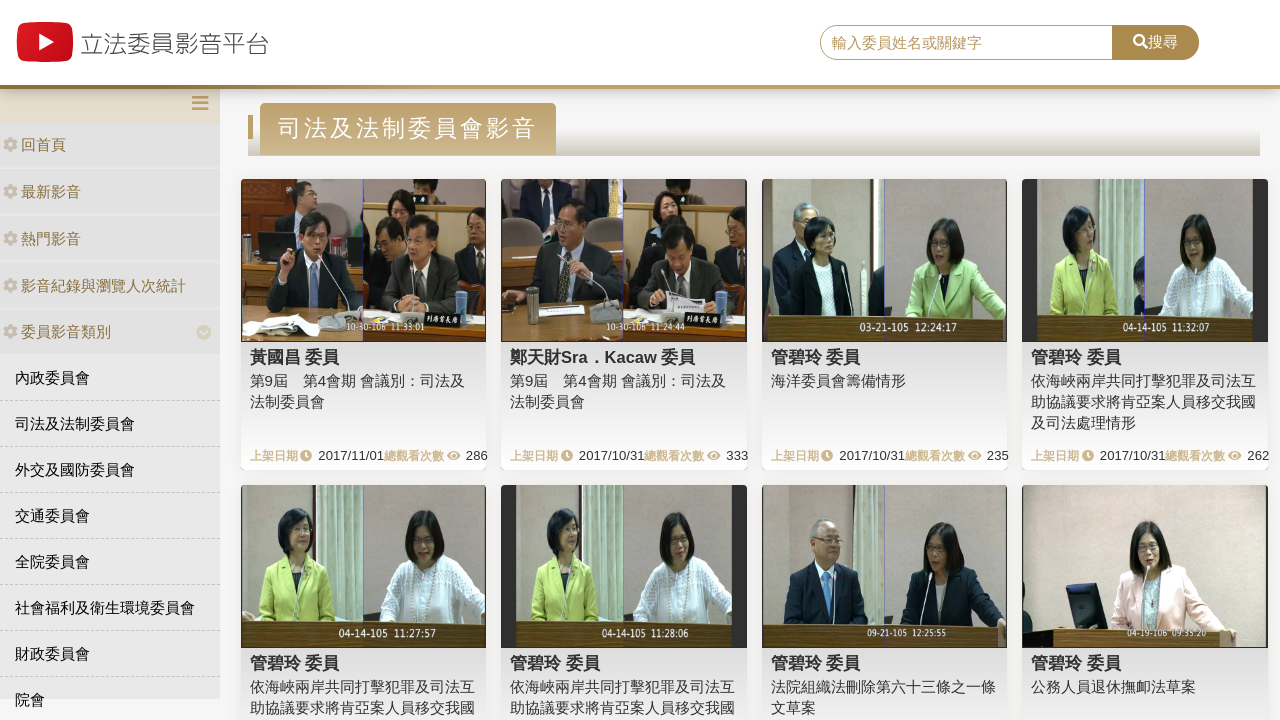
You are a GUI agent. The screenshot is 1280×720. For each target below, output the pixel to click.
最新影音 (42, 191)
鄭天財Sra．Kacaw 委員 (602, 357)
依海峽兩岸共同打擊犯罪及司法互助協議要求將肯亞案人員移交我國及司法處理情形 (1143, 402)
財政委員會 (52, 653)
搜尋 (1155, 41)
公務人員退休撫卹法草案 (1113, 686)
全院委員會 (52, 561)
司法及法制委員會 (75, 423)
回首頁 (34, 144)
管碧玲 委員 (816, 357)
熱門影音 (42, 238)
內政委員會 (52, 377)
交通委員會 (52, 515)
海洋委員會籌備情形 (838, 380)
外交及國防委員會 (75, 469)
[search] (966, 43)
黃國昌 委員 (295, 357)
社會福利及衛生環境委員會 (105, 607)
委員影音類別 (57, 331)
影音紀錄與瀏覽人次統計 (94, 285)
